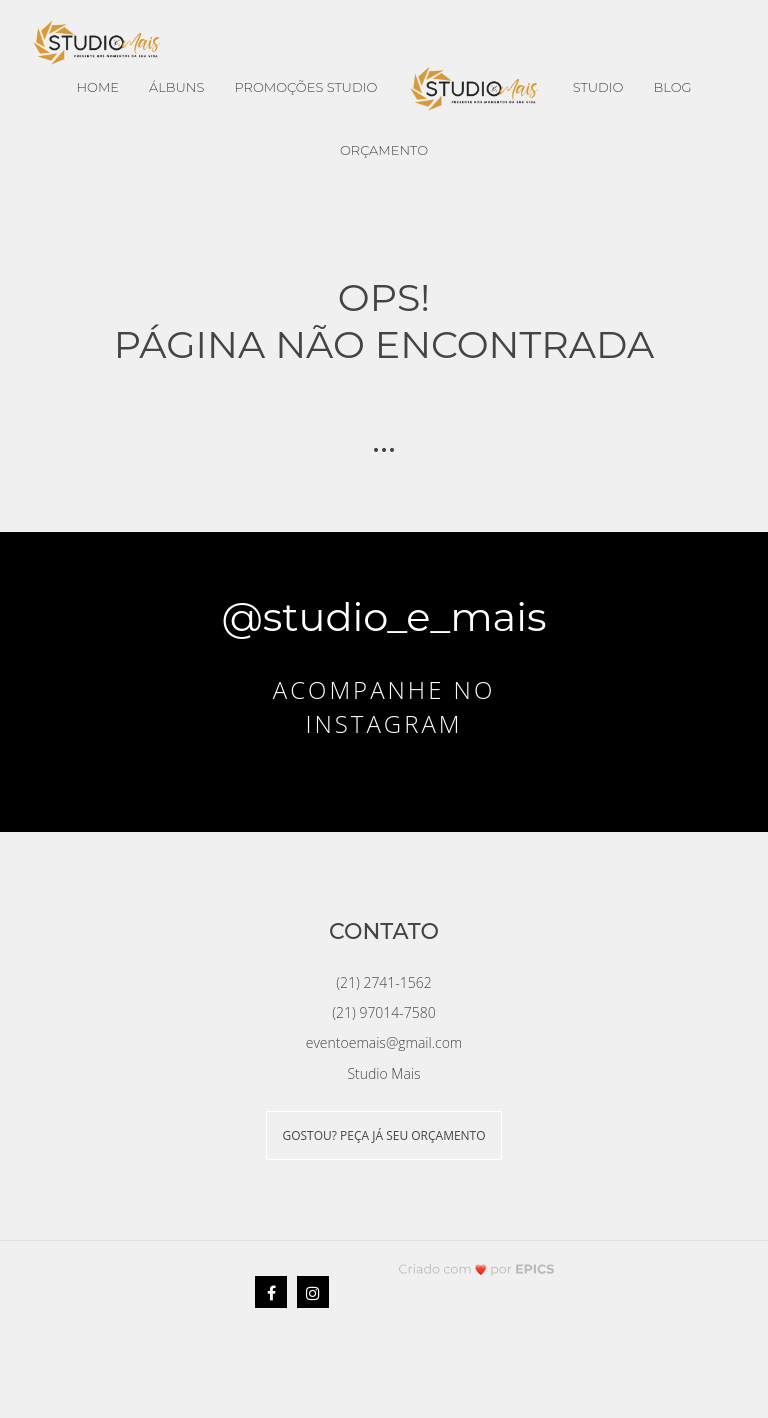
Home (97, 87)
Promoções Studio (305, 87)
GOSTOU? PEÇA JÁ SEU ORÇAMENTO (383, 1135)
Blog (672, 87)
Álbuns (176, 87)
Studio (598, 87)
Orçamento (384, 150)
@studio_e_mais (384, 616)
